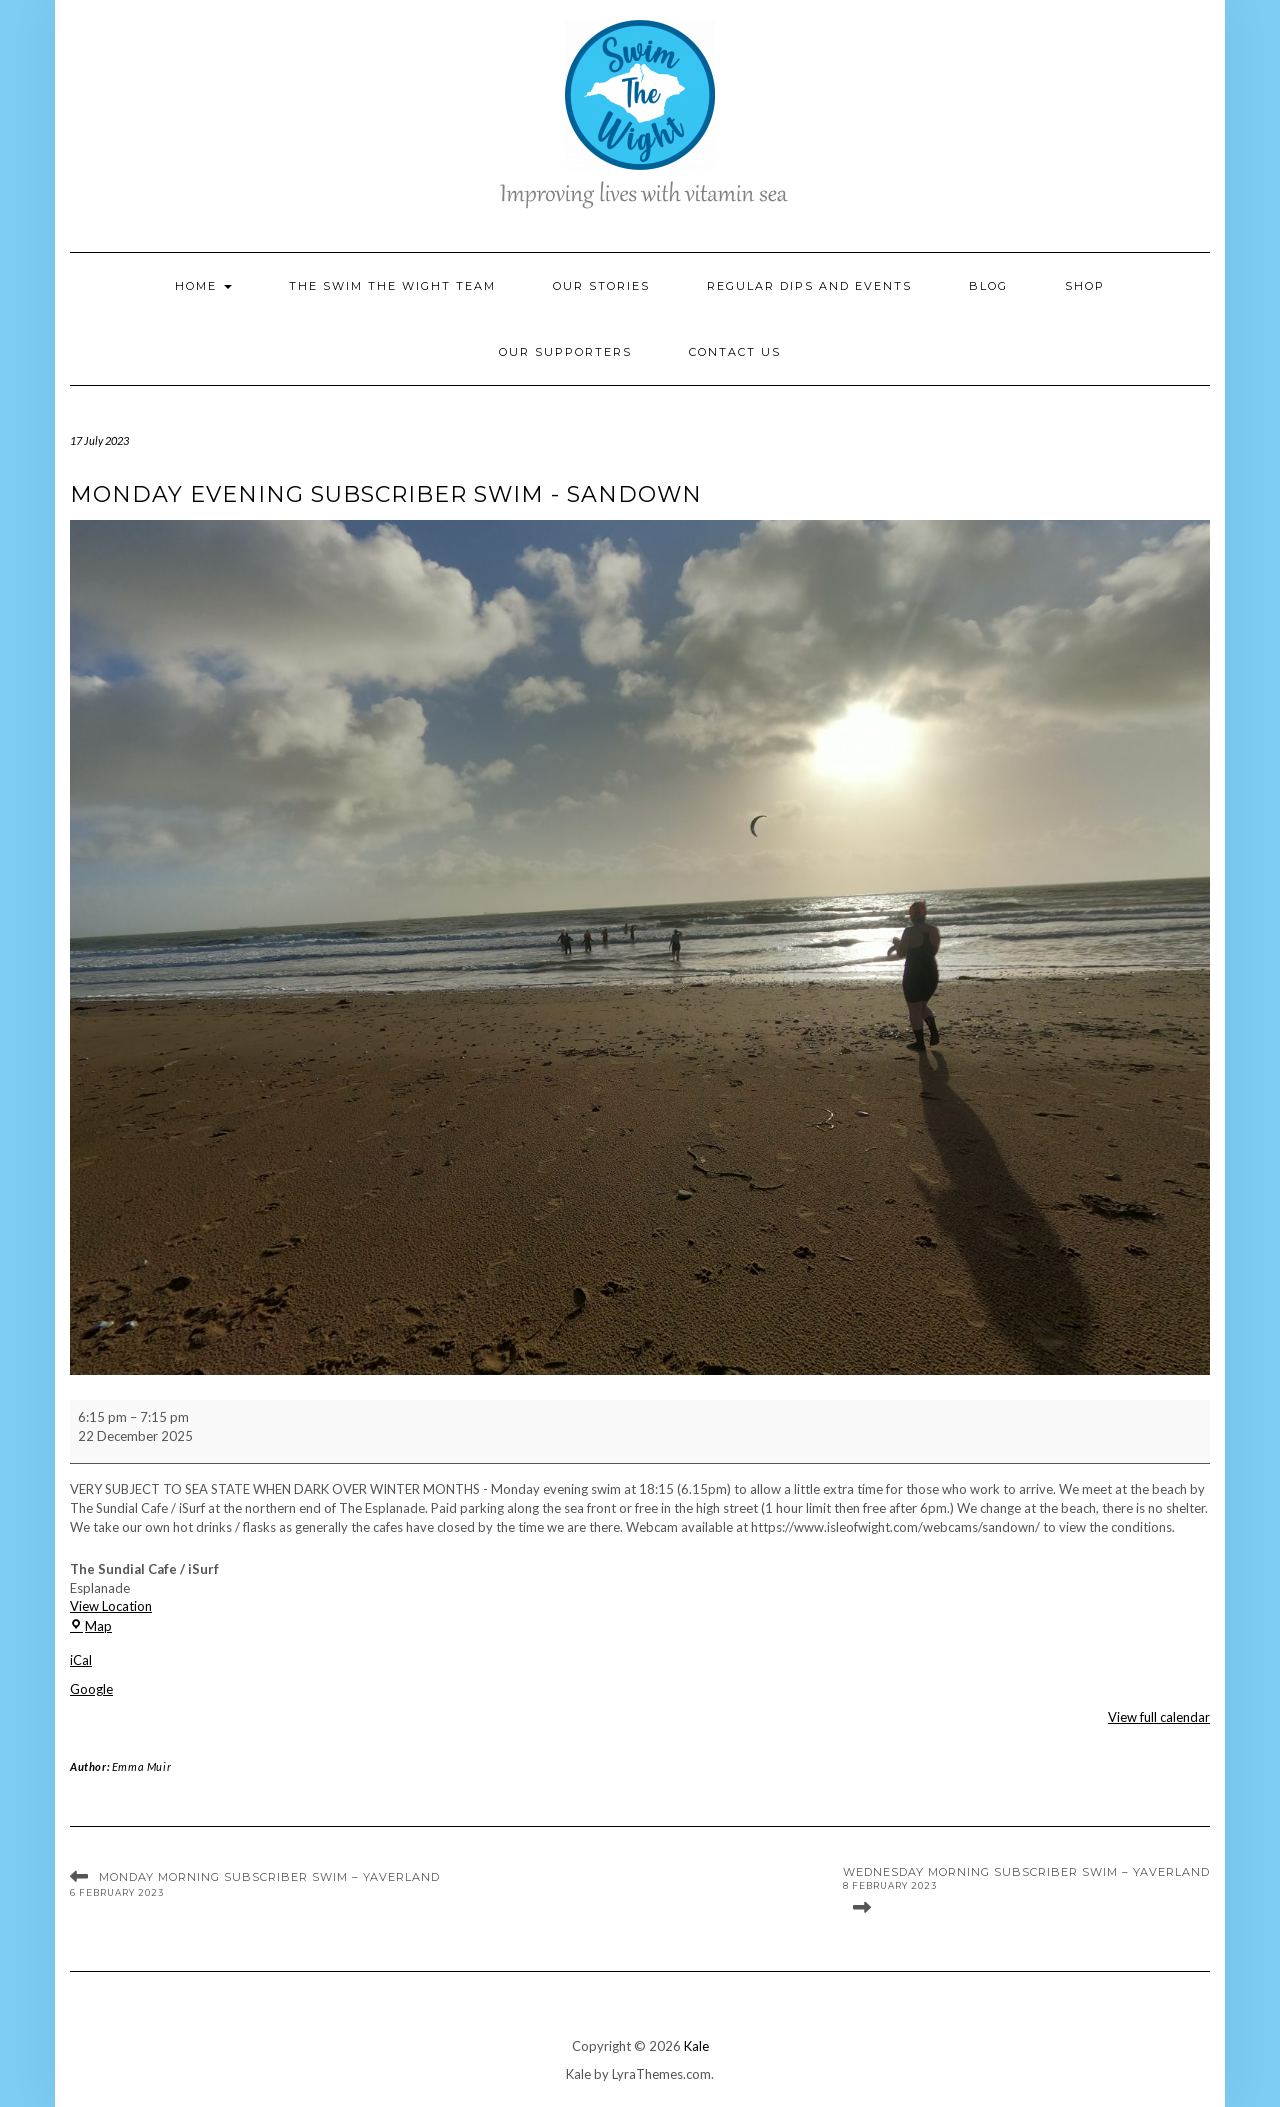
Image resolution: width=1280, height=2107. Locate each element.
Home (203, 286)
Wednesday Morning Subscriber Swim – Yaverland (1026, 1879)
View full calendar (1159, 1717)
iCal (81, 1660)
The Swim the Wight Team (392, 286)
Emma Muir (141, 1766)
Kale (696, 2046)
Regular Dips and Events (809, 286)
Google (91, 1689)
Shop (1085, 286)
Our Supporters (565, 352)
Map (91, 1626)
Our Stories (601, 286)
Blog (988, 286)
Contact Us (735, 352)
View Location (111, 1606)
